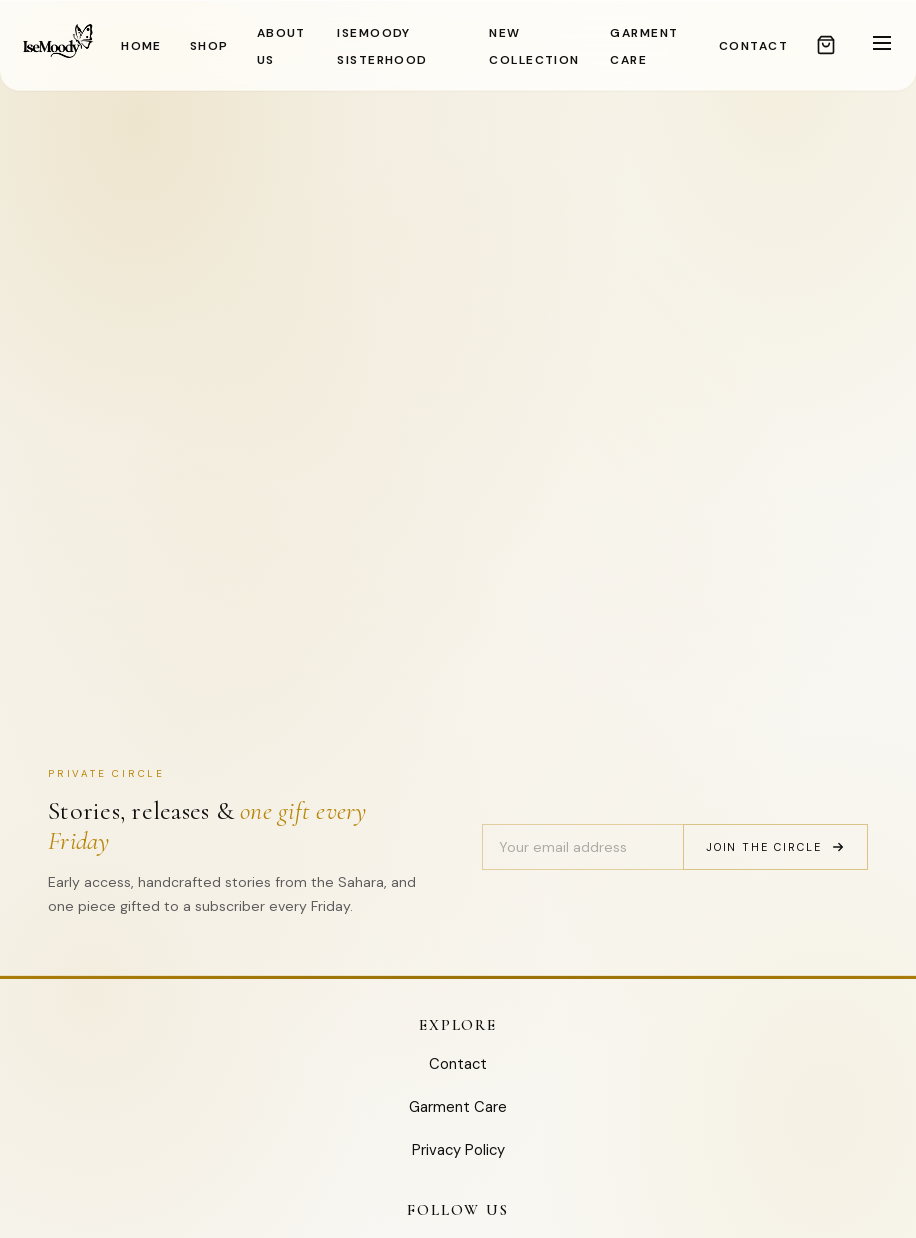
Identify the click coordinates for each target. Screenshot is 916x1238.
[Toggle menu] (882, 44)
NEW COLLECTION (534, 46)
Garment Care (458, 1107)
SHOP (209, 46)
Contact (458, 1064)
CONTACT (753, 46)
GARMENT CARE (644, 46)
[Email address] (582, 847)
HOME (141, 46)
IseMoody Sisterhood (382, 46)
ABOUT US (281, 46)
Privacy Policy (458, 1150)
